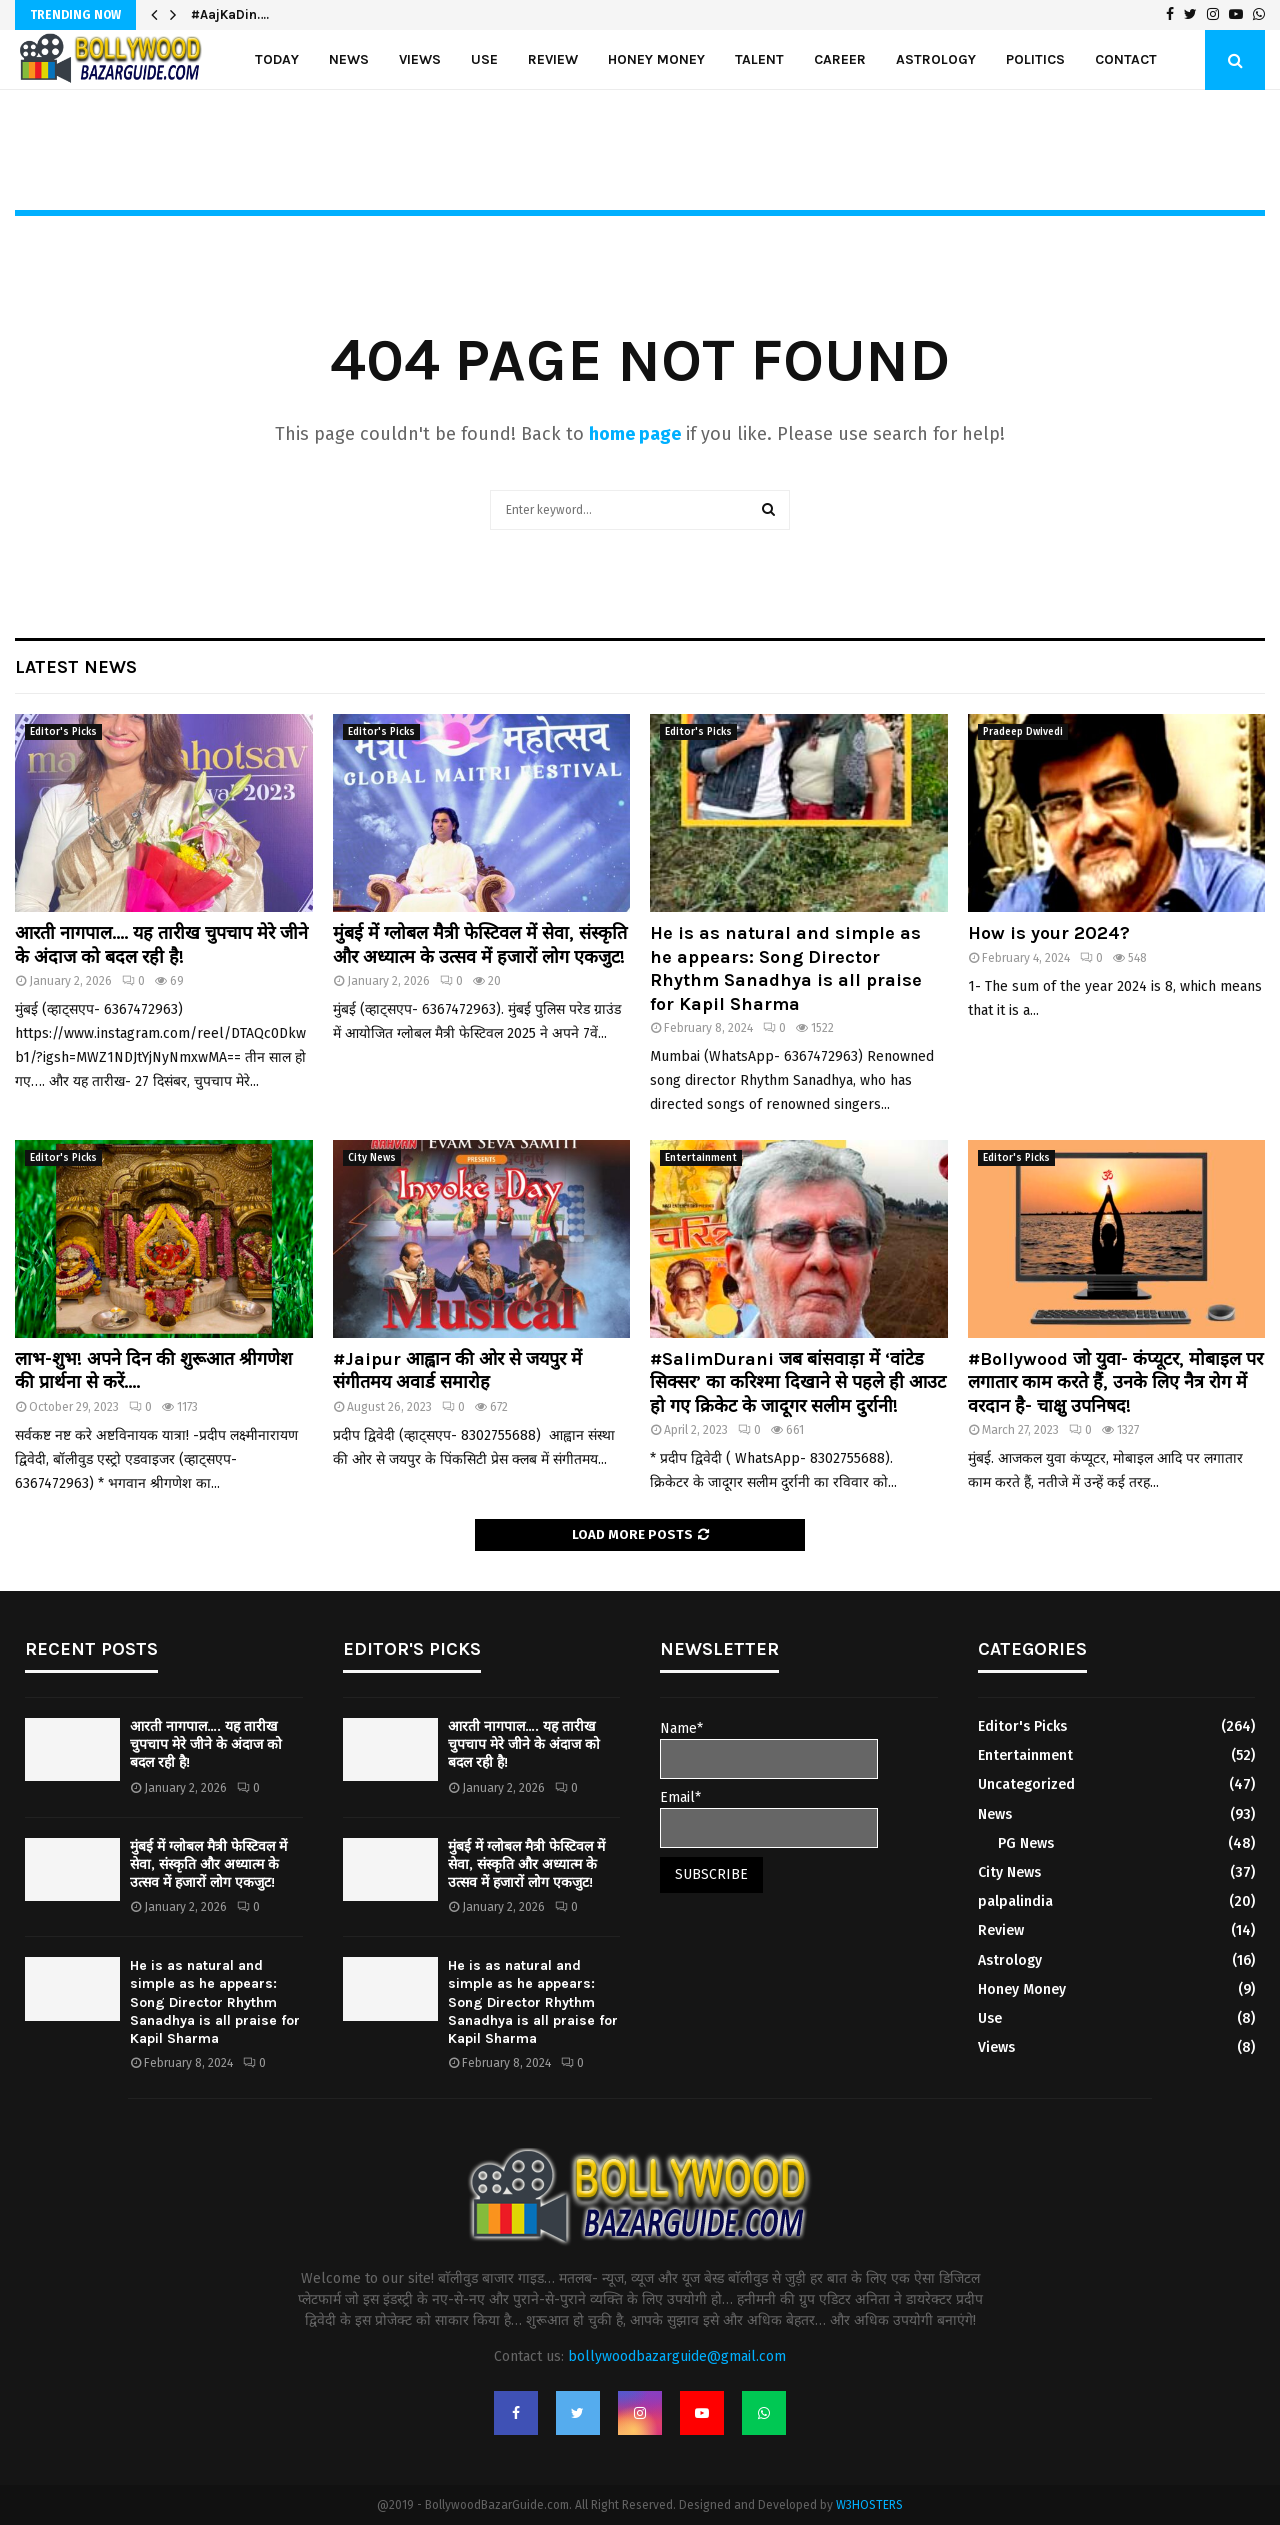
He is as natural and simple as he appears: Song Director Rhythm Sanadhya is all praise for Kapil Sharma (786, 968)
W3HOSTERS (869, 2505)
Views (420, 59)
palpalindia (1015, 1901)
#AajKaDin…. (230, 14)
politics (1035, 59)
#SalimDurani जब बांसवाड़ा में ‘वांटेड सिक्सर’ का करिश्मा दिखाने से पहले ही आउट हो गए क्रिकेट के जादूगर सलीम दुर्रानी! (798, 1382)
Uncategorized (1026, 1784)
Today (277, 59)
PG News (1026, 1843)
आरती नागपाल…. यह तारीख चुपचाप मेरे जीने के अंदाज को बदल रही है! (161, 944)
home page (635, 434)
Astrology (936, 59)
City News (372, 1158)
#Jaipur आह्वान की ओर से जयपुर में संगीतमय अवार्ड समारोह (457, 1370)
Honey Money (656, 59)
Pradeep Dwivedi (1023, 732)
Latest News (76, 667)
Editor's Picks (63, 732)
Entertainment (701, 1158)
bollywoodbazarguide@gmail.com (677, 2356)
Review (553, 59)
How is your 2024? (1049, 933)
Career (840, 59)
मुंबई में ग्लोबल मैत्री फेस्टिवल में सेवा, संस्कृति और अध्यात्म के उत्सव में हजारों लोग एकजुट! (480, 944)
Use (484, 59)
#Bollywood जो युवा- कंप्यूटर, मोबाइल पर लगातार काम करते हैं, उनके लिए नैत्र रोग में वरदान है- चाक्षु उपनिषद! (1115, 1382)
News (349, 59)
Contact (1126, 59)
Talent (759, 59)
